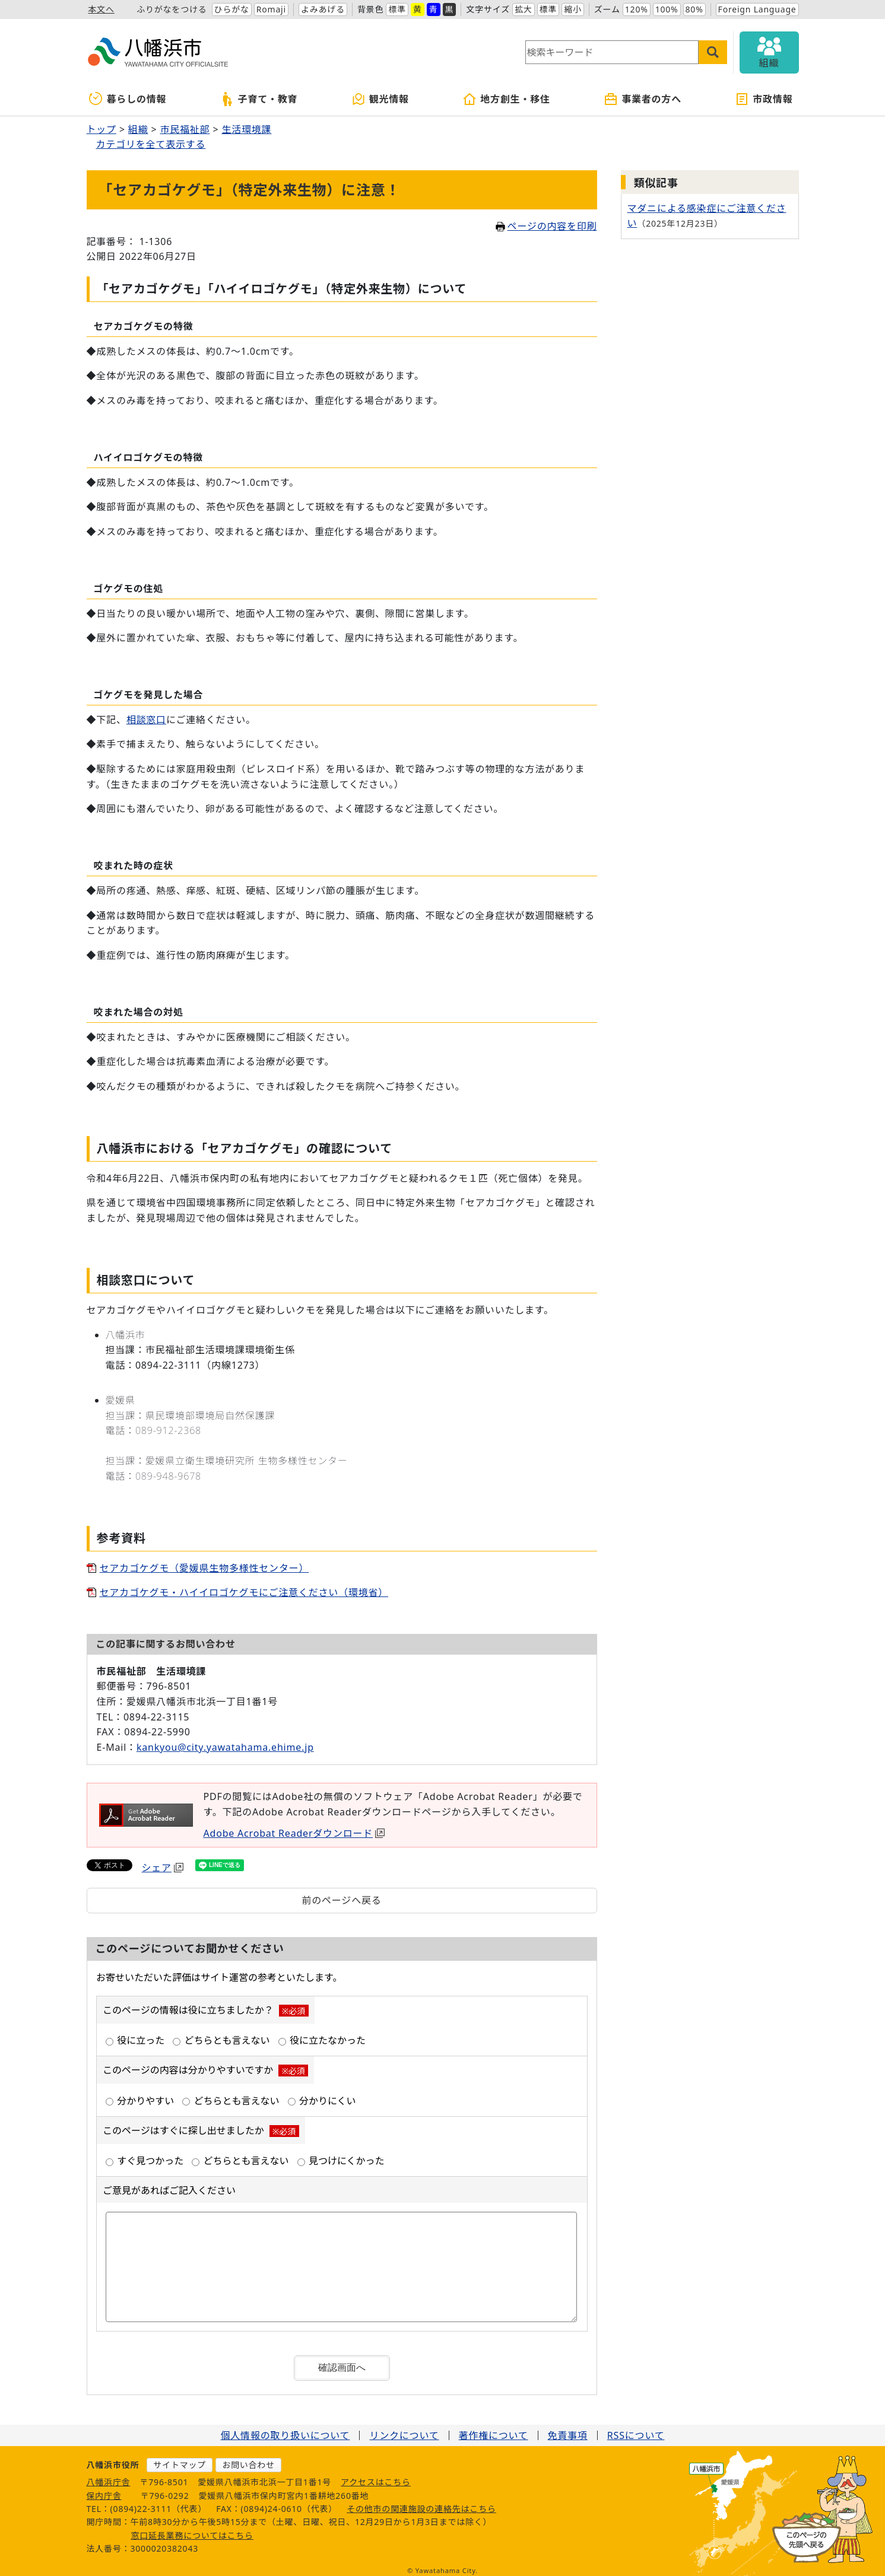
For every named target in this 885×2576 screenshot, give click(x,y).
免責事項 (568, 2430)
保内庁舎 (104, 2490)
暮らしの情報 (128, 99)
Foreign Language (757, 9)
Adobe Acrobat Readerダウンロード (294, 1833)
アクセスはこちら (376, 2476)
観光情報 (380, 99)
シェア (162, 1867)
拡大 (523, 9)
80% (694, 9)
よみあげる (323, 9)
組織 (138, 129)
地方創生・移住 (506, 99)
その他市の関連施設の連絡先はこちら (421, 2503)
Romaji (271, 9)
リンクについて (404, 2430)
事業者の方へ (642, 99)
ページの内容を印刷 (546, 226)
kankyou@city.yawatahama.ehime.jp (225, 1747)
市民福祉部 (185, 129)
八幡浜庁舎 (109, 2476)
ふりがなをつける (172, 9)
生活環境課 (246, 129)
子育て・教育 (259, 99)
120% (636, 9)
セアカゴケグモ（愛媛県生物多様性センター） (204, 1568)
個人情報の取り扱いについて (285, 2430)
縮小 (573, 9)
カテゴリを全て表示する (151, 144)
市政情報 (763, 99)
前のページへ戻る (341, 1900)
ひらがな (231, 9)
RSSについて (636, 2430)
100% (666, 9)
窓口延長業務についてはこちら (192, 2530)
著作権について (493, 2430)
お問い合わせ (248, 2459)
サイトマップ (179, 2459)
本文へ (101, 9)
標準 (397, 9)
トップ (101, 129)
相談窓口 (146, 719)
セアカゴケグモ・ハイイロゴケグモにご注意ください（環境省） (244, 1592)
